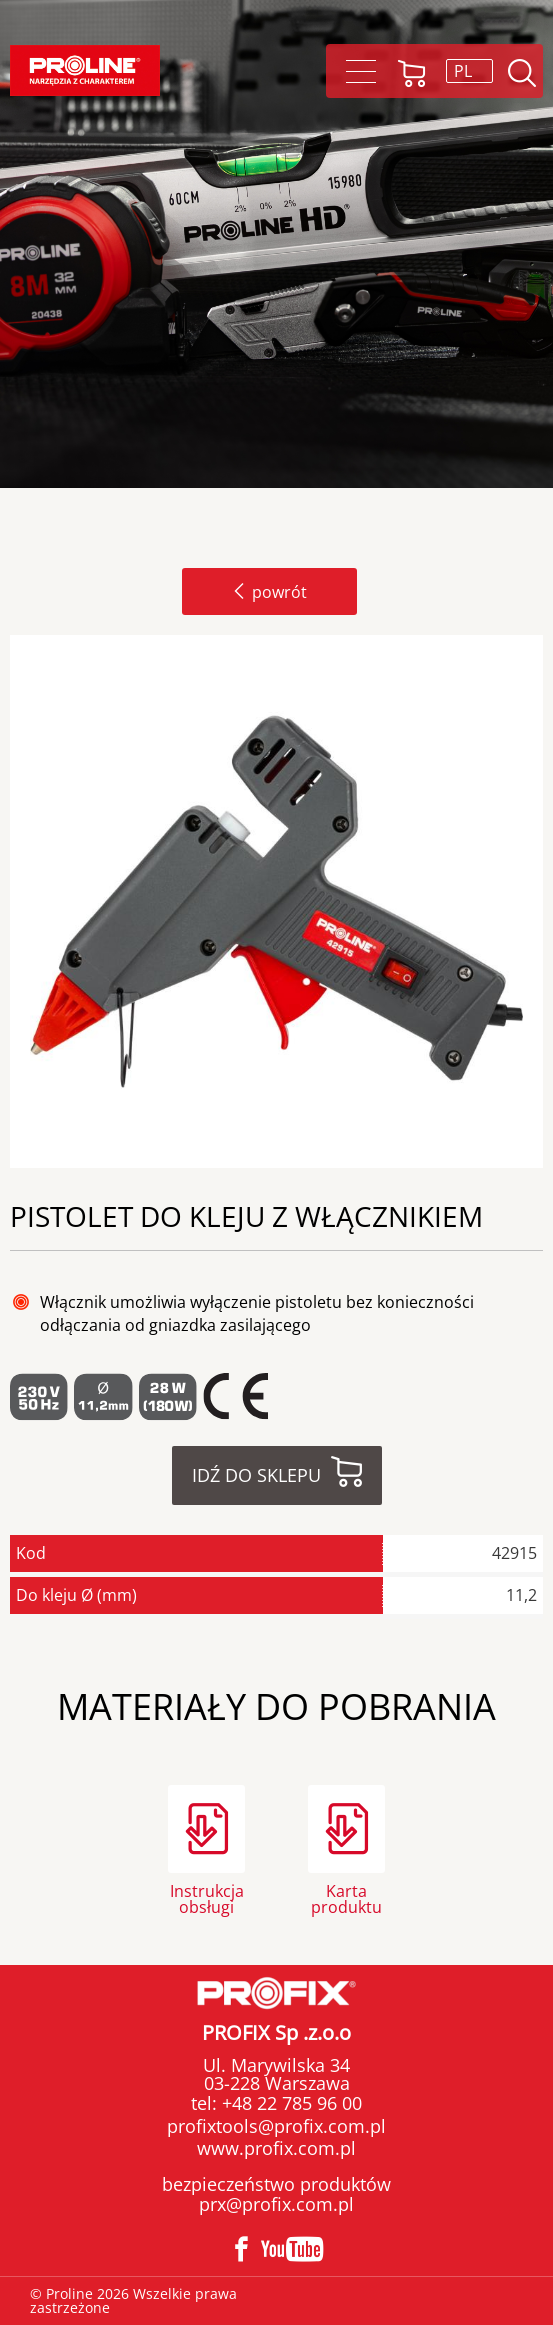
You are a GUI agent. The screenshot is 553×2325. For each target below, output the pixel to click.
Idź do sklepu (256, 1475)
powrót (269, 592)
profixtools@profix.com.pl (276, 2126)
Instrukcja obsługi (207, 1897)
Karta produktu (346, 1897)
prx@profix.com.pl (276, 2204)
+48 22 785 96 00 (289, 2103)
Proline (85, 70)
